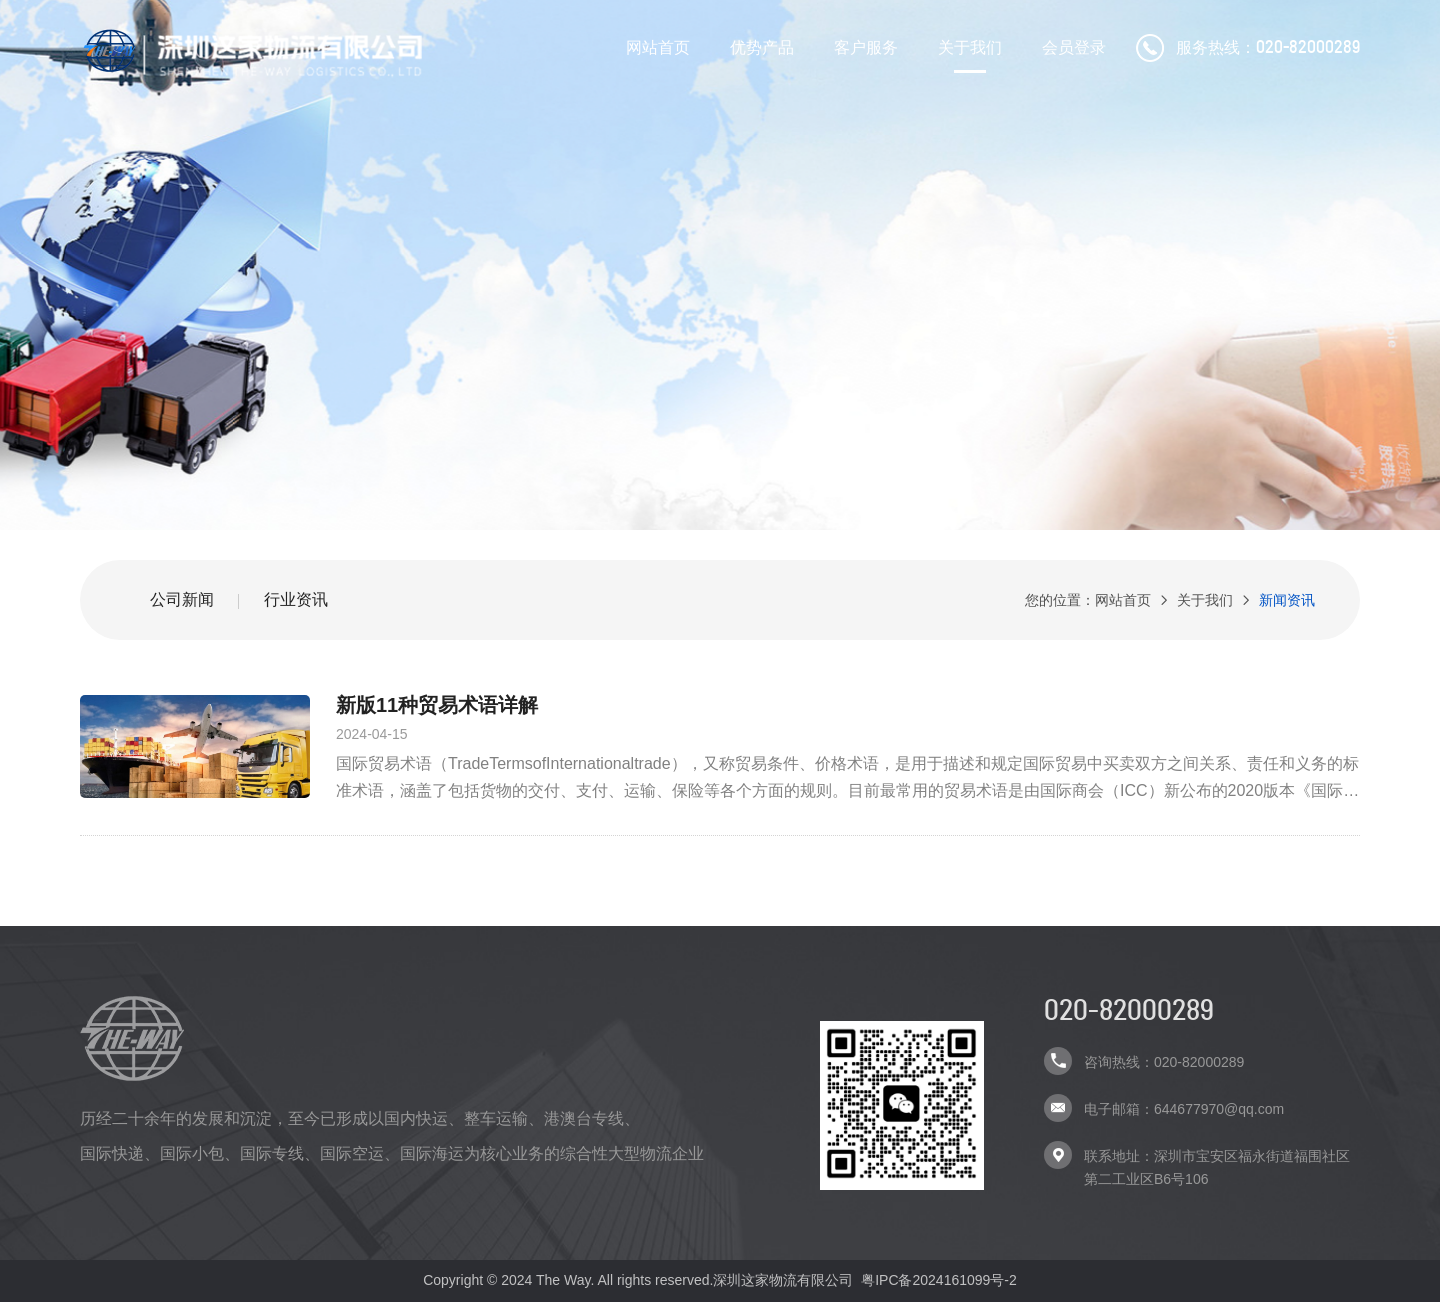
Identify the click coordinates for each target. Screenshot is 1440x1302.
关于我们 (970, 47)
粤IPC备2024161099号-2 (939, 1280)
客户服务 (866, 47)
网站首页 (658, 47)
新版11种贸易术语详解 (437, 705)
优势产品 (762, 47)
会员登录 (1074, 47)
